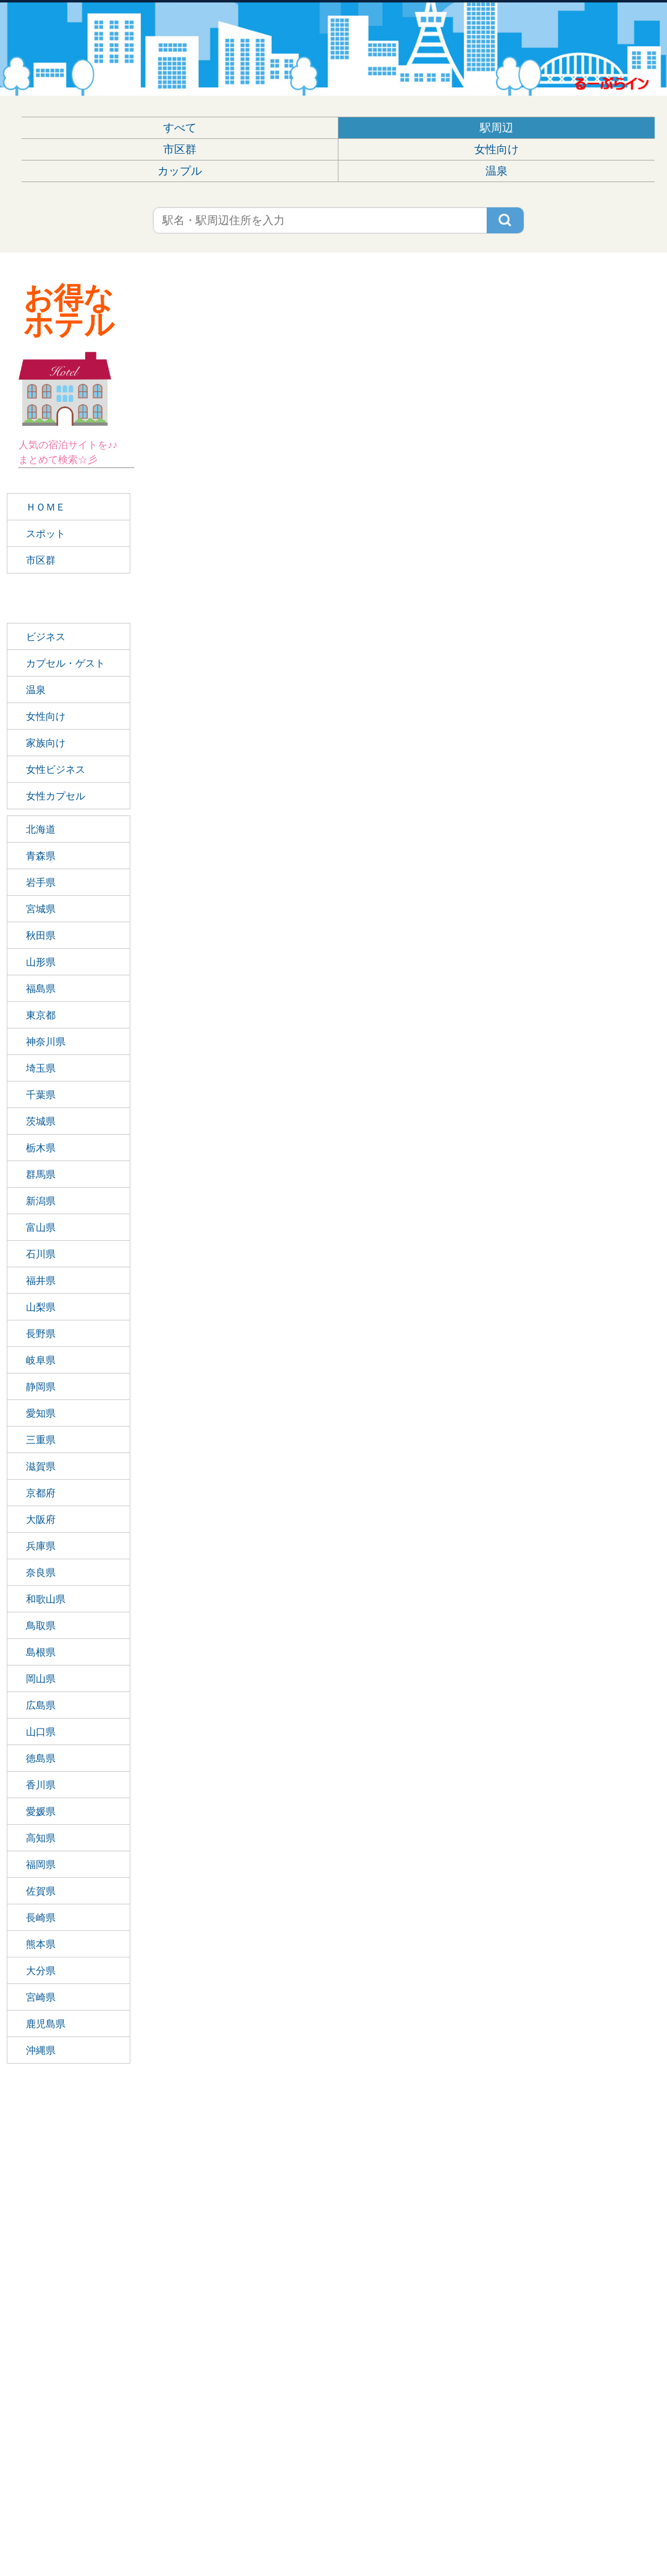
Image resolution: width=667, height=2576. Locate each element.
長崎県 (41, 1917)
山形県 (41, 962)
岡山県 (41, 1679)
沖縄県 (41, 2050)
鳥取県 (41, 1625)
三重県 (41, 1440)
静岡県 (41, 1387)
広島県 (41, 1705)
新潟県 (41, 1201)
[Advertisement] (77, 2289)
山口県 (41, 1732)
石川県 (41, 1254)
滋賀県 (41, 1466)
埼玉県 (41, 1068)
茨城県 (41, 1121)
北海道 (41, 829)
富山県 (41, 1227)
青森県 (41, 856)
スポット (45, 533)
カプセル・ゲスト (65, 663)
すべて (179, 128)
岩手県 (41, 882)
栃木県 (41, 1148)
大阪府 (41, 1519)
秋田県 (41, 935)
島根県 (41, 1652)
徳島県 (41, 1758)
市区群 (179, 149)
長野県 (41, 1333)
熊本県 (41, 1944)
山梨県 (41, 1307)
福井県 (41, 1280)
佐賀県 (41, 1891)
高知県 (41, 1838)
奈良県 (41, 1572)
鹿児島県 (45, 2024)
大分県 (41, 1970)
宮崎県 (41, 1997)
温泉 (496, 171)
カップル (179, 171)
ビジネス (45, 636)
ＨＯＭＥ (45, 507)
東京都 (41, 1015)
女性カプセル (55, 796)
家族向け (45, 743)
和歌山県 (45, 1599)
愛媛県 (41, 1811)
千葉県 (41, 1095)
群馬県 (41, 1174)
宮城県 (41, 909)
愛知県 (41, 1413)
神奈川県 (45, 1041)
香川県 (41, 1785)
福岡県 (41, 1864)
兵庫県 (41, 1546)
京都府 (41, 1493)
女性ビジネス (55, 769)
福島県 (41, 988)
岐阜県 (41, 1360)
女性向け (496, 149)
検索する (510, 219)
